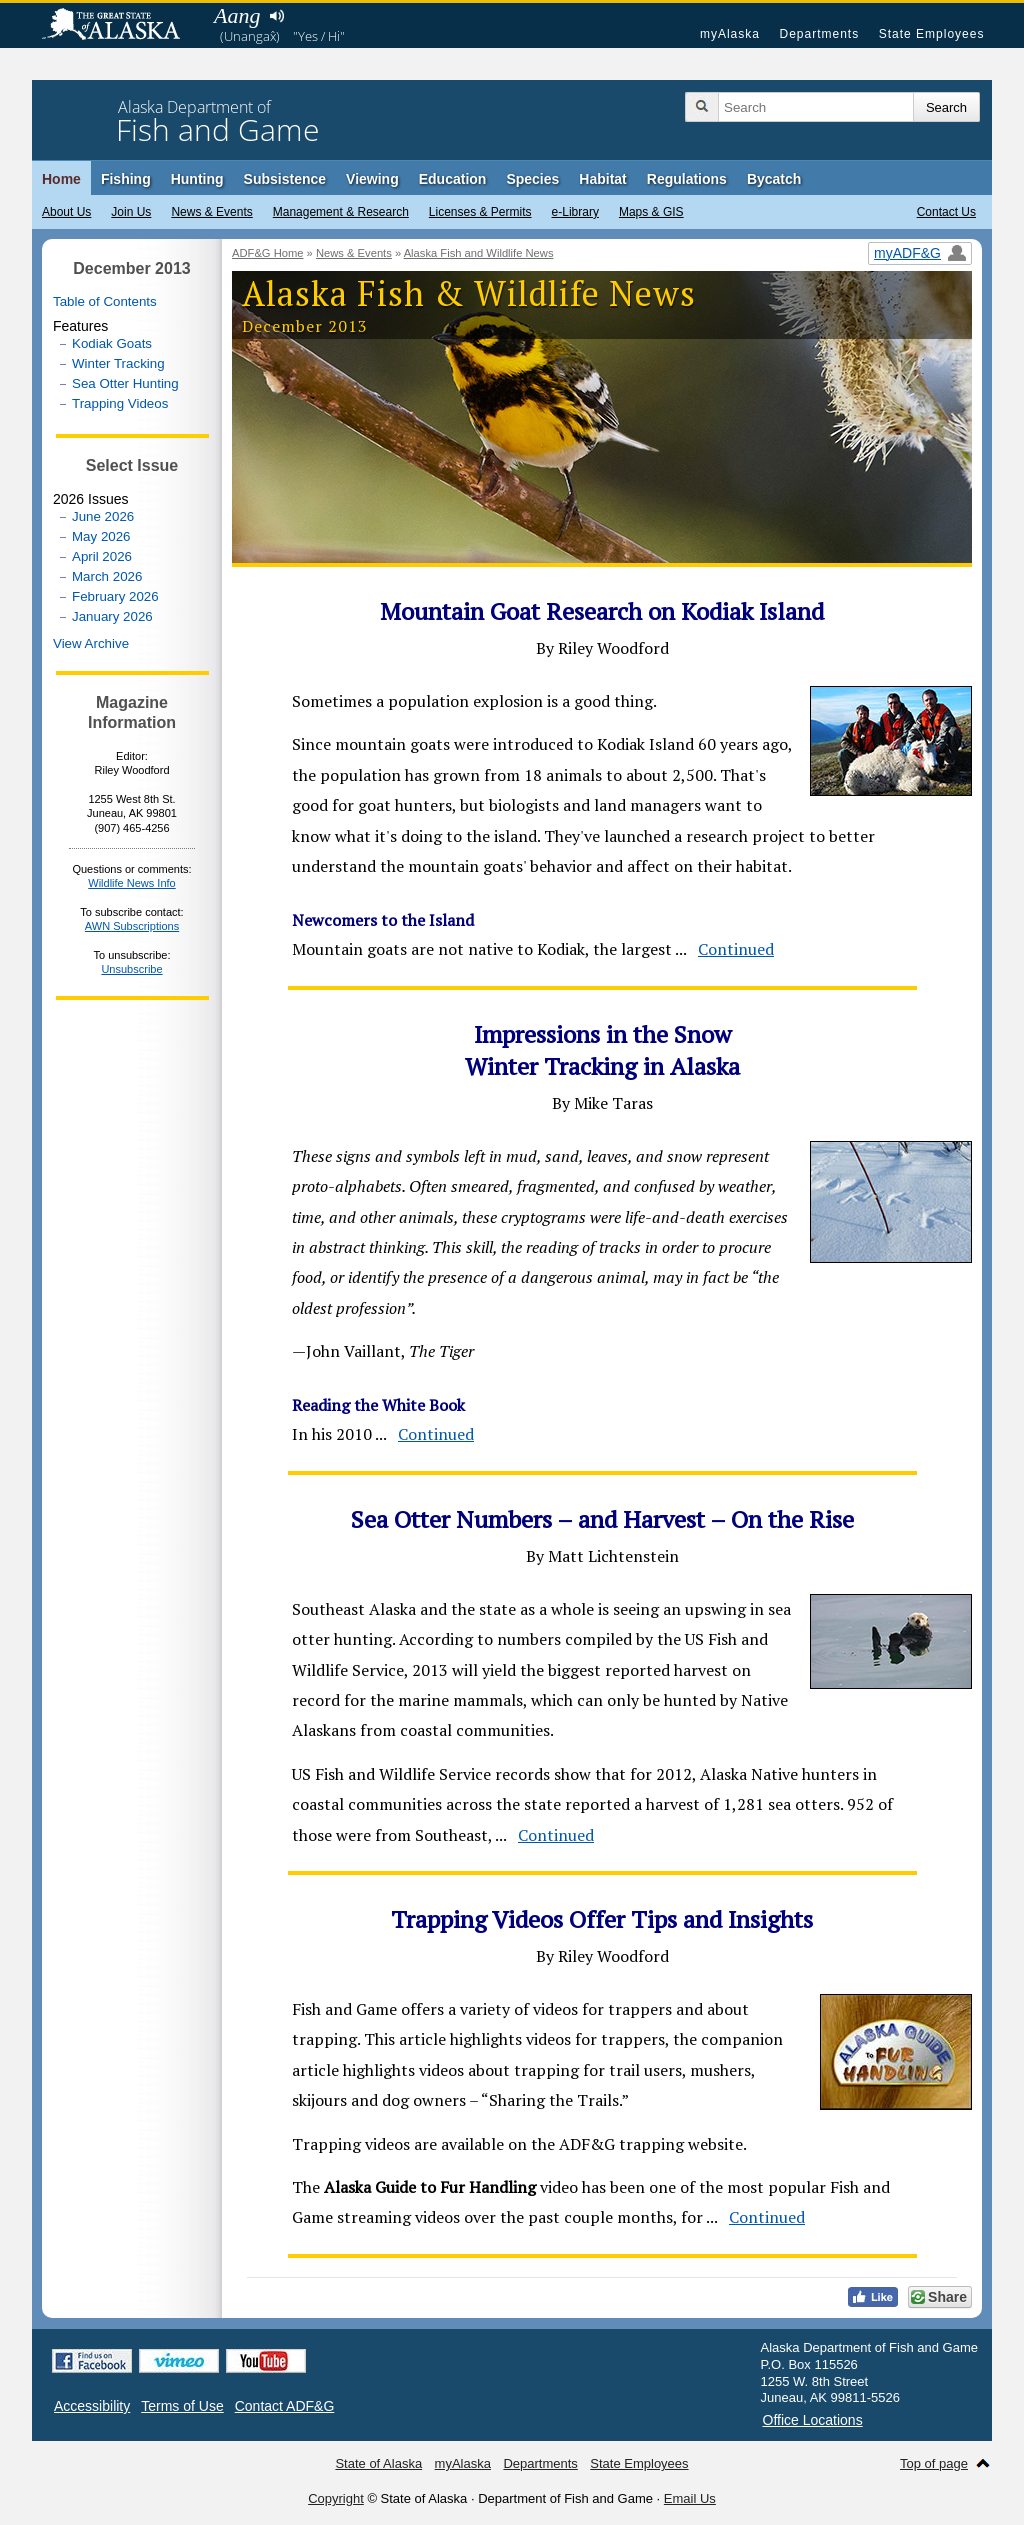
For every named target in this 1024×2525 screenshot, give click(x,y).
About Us (66, 212)
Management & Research (341, 212)
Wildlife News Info (131, 883)
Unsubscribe (131, 969)
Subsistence (285, 179)
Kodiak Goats (112, 343)
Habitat (602, 179)
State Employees (932, 34)
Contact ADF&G (285, 2406)
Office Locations (813, 2420)
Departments (819, 34)
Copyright (336, 2498)
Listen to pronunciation (276, 16)
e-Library (575, 212)
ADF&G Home (268, 253)
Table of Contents (105, 301)
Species (532, 179)
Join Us (131, 212)
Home (61, 179)
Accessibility (92, 2406)
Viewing (372, 179)
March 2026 (107, 576)
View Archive (91, 643)
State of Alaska (121, 26)
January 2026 (112, 616)
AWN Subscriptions (132, 926)
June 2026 (103, 516)
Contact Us (946, 212)
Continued (736, 949)
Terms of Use (182, 2406)
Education (453, 179)
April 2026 (102, 556)
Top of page (934, 2463)
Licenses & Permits (480, 212)
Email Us (690, 2498)
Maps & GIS (651, 212)
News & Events (211, 212)
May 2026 (101, 536)
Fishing (126, 179)
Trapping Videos (120, 403)
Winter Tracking (118, 363)
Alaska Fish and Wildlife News (479, 253)
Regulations (687, 179)
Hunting (197, 179)
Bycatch (774, 179)
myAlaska (730, 34)
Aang (237, 15)
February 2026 (115, 596)
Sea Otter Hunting (125, 383)
